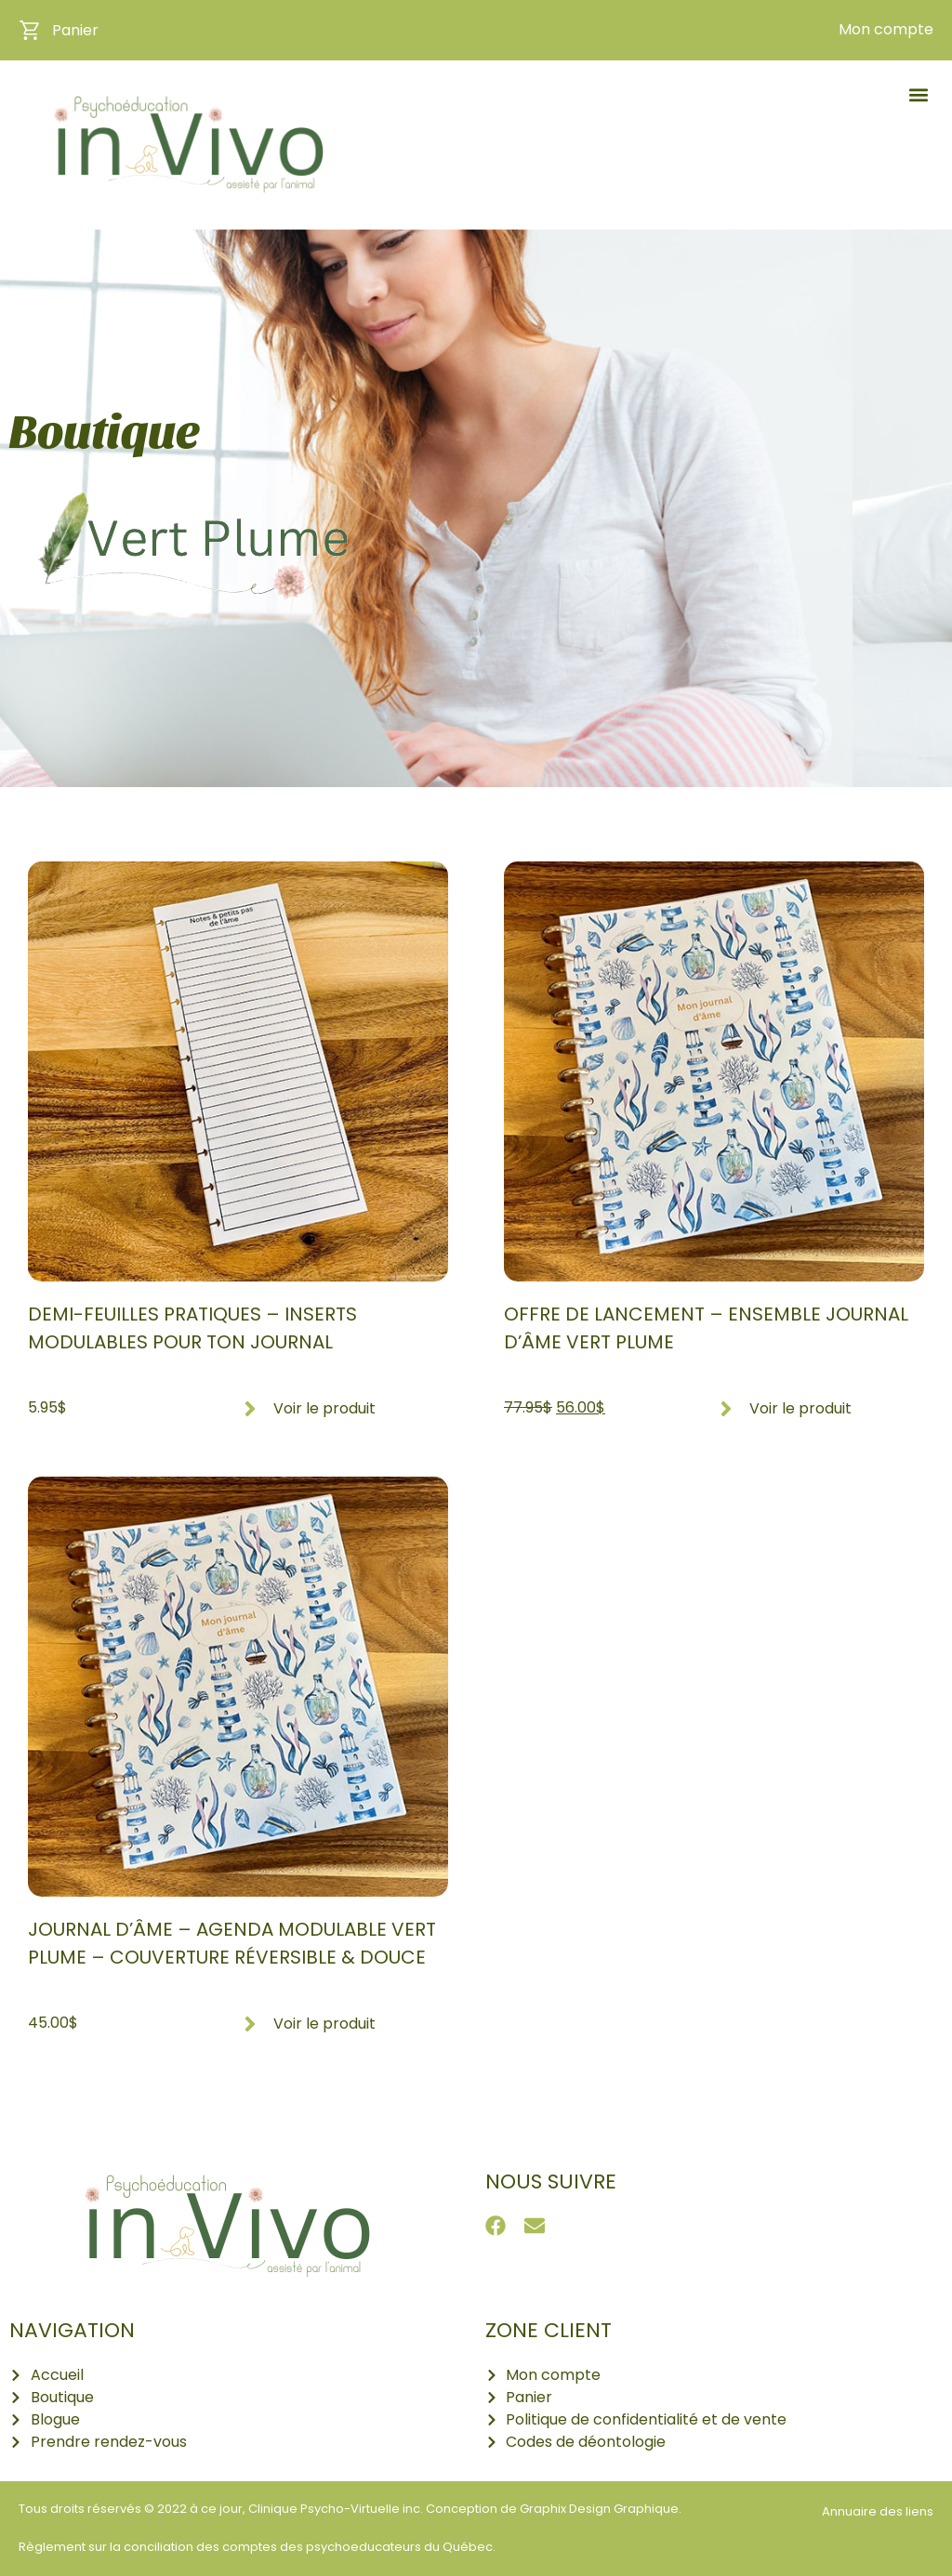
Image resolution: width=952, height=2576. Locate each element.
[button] (918, 94)
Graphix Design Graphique (599, 2508)
